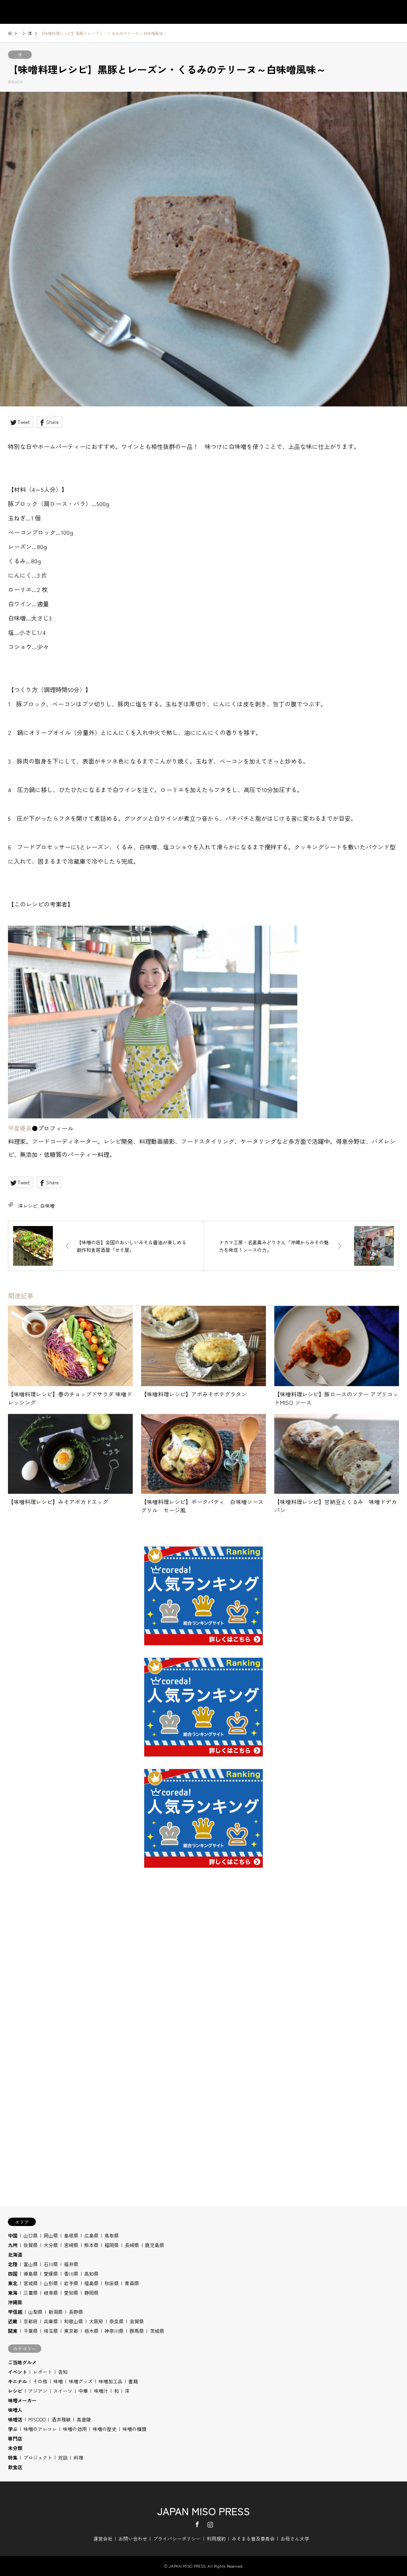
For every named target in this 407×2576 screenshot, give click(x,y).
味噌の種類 (134, 2428)
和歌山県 (73, 2321)
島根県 (71, 2235)
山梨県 (35, 2311)
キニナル (17, 2381)
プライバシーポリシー (177, 2538)
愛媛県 (51, 2273)
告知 (63, 2371)
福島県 (91, 2283)
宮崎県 (71, 2244)
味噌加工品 (110, 2381)
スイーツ (62, 2390)
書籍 (133, 2381)
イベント (17, 2371)
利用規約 (216, 2538)
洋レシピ (27, 1205)
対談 (63, 2457)
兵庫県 (51, 2321)
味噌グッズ (81, 2381)
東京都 (71, 2330)
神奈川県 (114, 2330)
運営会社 (102, 2538)
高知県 (91, 2273)
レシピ (15, 2390)
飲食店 (15, 2467)
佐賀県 (30, 2244)
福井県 (71, 2264)
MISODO (37, 2419)
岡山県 (51, 2235)
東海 (12, 2292)
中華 (83, 2390)
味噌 (58, 2381)
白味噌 (47, 1205)
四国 (12, 2273)
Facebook (197, 2524)
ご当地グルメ (22, 2362)
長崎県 (132, 2244)
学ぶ (12, 2428)
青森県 (132, 2283)
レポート (42, 2371)
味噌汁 (101, 2390)
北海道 (15, 2254)
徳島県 (30, 2273)
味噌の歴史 (104, 2428)
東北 (12, 2283)
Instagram (210, 2524)
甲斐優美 (20, 1128)
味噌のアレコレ (40, 2428)
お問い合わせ (132, 2538)
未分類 (15, 2447)
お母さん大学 (295, 2538)
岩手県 (71, 2283)
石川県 (51, 2264)
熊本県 (91, 2244)
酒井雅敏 (61, 2419)
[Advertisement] (203, 1982)
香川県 (71, 2273)
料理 (78, 2457)
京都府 (30, 2321)
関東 (12, 2330)
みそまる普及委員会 (253, 2538)
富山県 (30, 2264)
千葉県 (30, 2330)
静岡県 (91, 2292)
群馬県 (137, 2330)
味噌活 (15, 2419)
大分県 (51, 2244)
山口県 (30, 2235)
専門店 (15, 2438)
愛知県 (71, 2292)
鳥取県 (112, 2235)
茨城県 (157, 2330)
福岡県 (112, 2244)
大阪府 (96, 2321)
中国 (12, 2235)
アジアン (37, 2390)
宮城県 (30, 2283)
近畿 (12, 2321)
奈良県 (116, 2321)
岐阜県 (51, 2292)
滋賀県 (137, 2321)
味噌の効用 (75, 2428)
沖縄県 (15, 2302)
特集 (12, 2457)
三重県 (30, 2292)
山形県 (51, 2283)
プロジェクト (37, 2457)
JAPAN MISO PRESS (203, 2510)
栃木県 (91, 2330)
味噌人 (15, 2409)
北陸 (12, 2264)
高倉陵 (84, 2419)
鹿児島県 (154, 2244)
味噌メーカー (22, 2400)
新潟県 (55, 2311)
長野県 (76, 2311)
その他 (40, 2381)
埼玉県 (51, 2330)
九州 (12, 2244)
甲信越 (15, 2311)
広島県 (91, 2235)
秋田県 (112, 2283)
